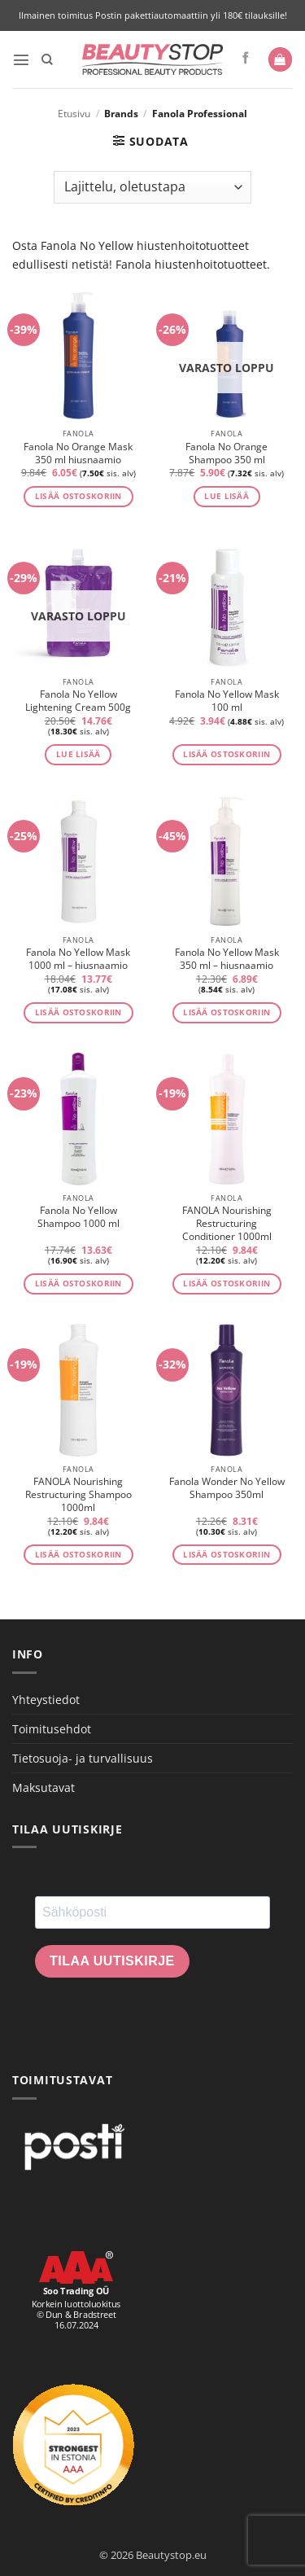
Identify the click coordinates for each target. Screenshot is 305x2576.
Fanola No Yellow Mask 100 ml (227, 701)
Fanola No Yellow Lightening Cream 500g (78, 701)
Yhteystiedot (46, 1699)
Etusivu (74, 113)
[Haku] (47, 60)
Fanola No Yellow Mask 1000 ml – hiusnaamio (78, 959)
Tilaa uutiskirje (112, 1961)
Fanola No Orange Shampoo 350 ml (226, 453)
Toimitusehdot (51, 1729)
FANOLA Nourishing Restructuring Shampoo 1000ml (78, 1494)
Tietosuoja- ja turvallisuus (82, 1758)
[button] (21, 59)
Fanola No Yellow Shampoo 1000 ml (78, 1217)
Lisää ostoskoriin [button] (78, 496)
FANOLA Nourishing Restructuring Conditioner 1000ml (227, 1223)
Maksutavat (43, 1787)
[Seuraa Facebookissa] (246, 58)
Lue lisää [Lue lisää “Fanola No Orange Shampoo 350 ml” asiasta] (226, 496)
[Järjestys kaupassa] (152, 187)
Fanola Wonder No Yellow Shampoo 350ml (227, 1488)
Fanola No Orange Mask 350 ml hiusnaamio (78, 453)
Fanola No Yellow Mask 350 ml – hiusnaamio (227, 959)
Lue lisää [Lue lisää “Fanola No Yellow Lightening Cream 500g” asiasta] (78, 754)
